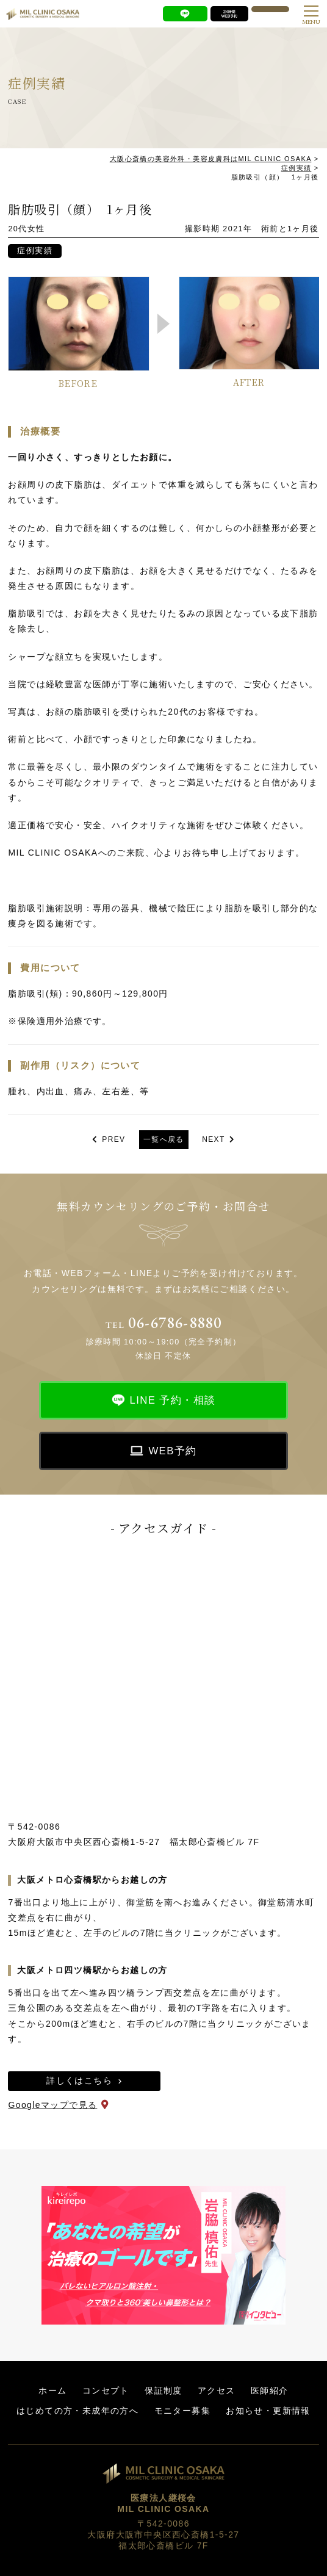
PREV (113, 1139)
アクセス (216, 2390)
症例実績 (34, 251)
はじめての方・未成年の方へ (77, 2410)
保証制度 (163, 2390)
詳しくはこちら (79, 2080)
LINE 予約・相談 (173, 1400)
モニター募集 (182, 2410)
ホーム (52, 2390)
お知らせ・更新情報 (268, 2410)
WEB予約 (172, 1451)
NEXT (213, 1139)
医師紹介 (270, 2390)
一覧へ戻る (163, 1139)
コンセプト (105, 2390)
